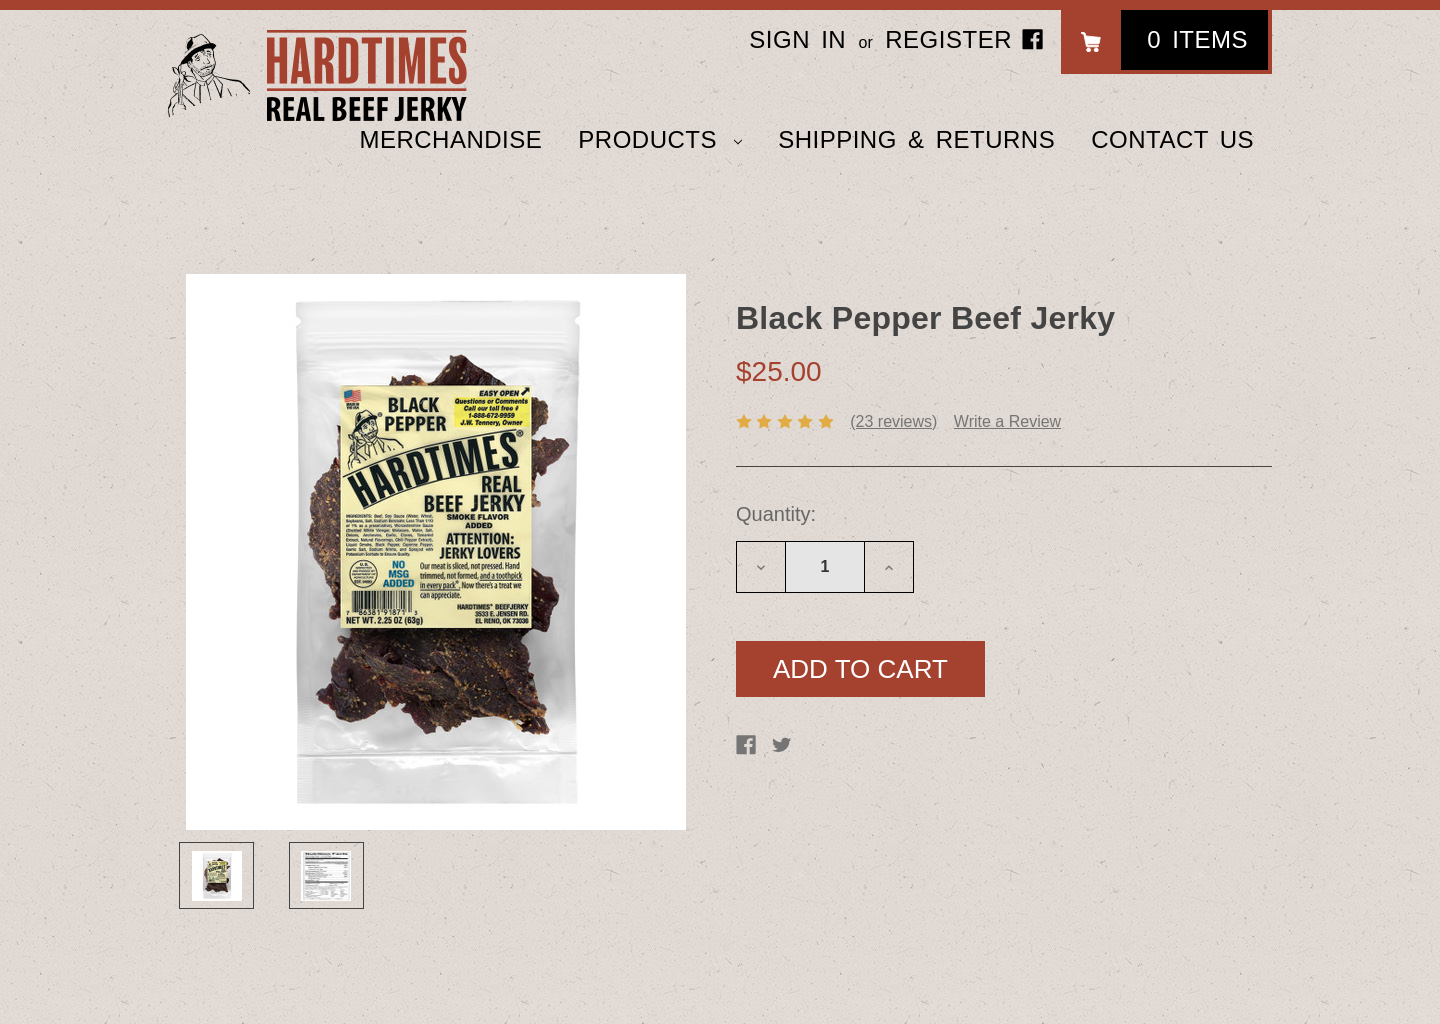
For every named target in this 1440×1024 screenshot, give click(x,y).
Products (660, 139)
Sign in (797, 39)
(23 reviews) (893, 421)
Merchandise (450, 139)
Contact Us (1172, 139)
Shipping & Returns (916, 139)
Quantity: (776, 514)
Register (948, 39)
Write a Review (1007, 421)
